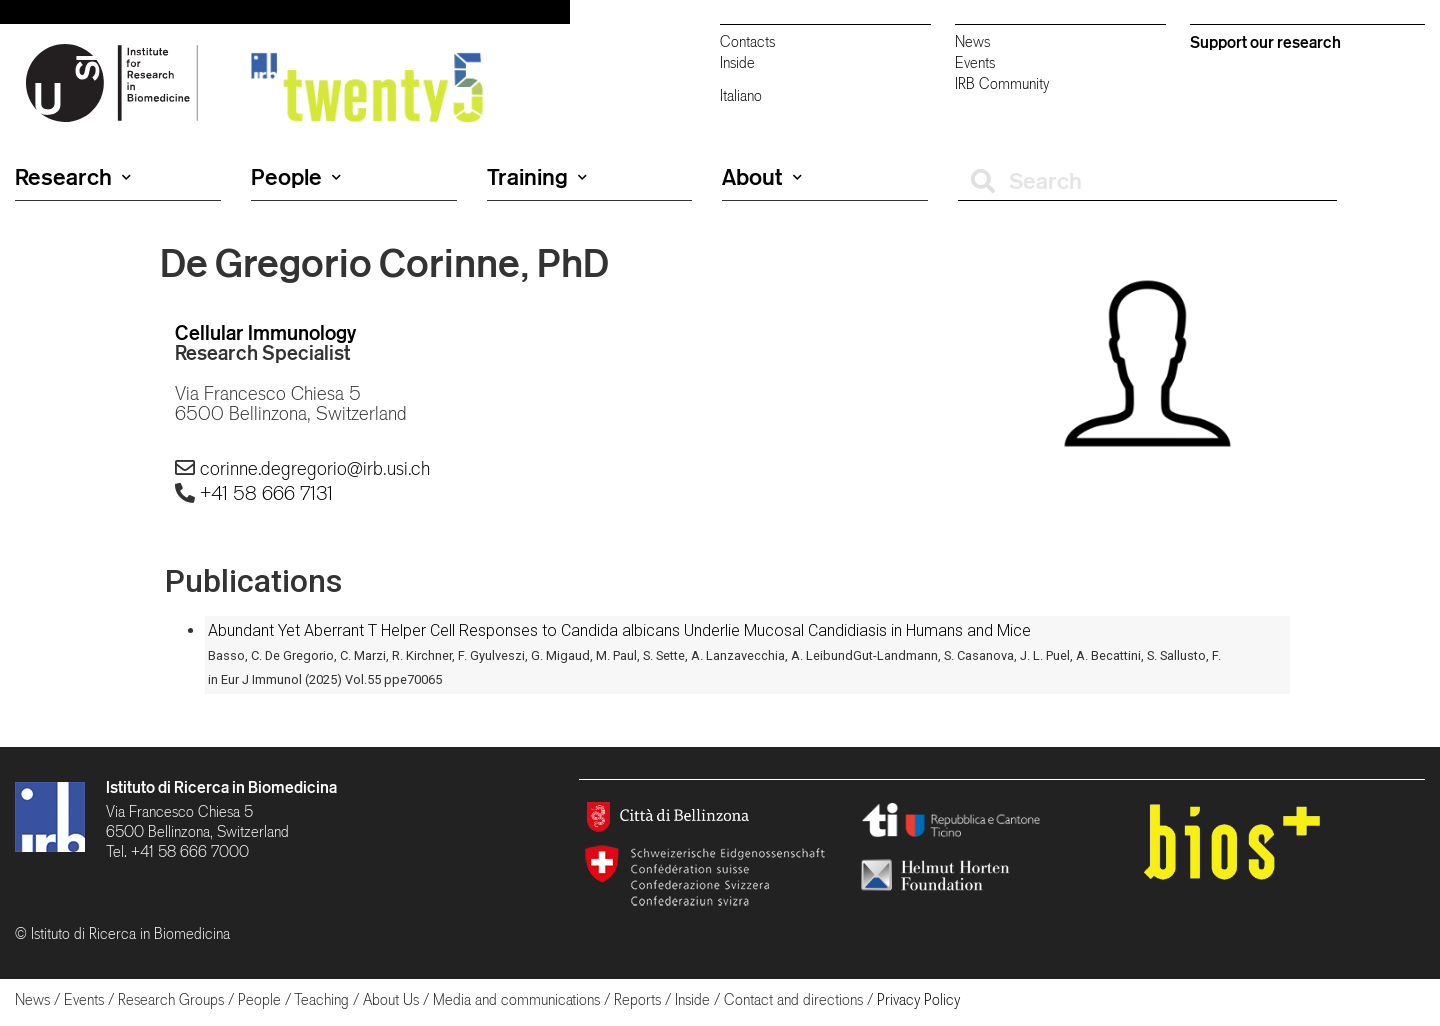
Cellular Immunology (265, 332)
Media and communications (516, 999)
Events (975, 62)
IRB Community (1002, 83)
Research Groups (171, 999)
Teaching (321, 999)
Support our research (1265, 42)
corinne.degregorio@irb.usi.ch (315, 468)
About (762, 177)
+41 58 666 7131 (266, 493)
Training (537, 177)
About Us (391, 999)
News (972, 41)
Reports (637, 999)
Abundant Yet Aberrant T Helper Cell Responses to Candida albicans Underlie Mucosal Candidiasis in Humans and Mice (619, 630)
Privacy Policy (918, 999)
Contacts (747, 41)
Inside (737, 62)
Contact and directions (793, 999)
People (296, 177)
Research (73, 177)
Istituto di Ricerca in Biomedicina (221, 787)
